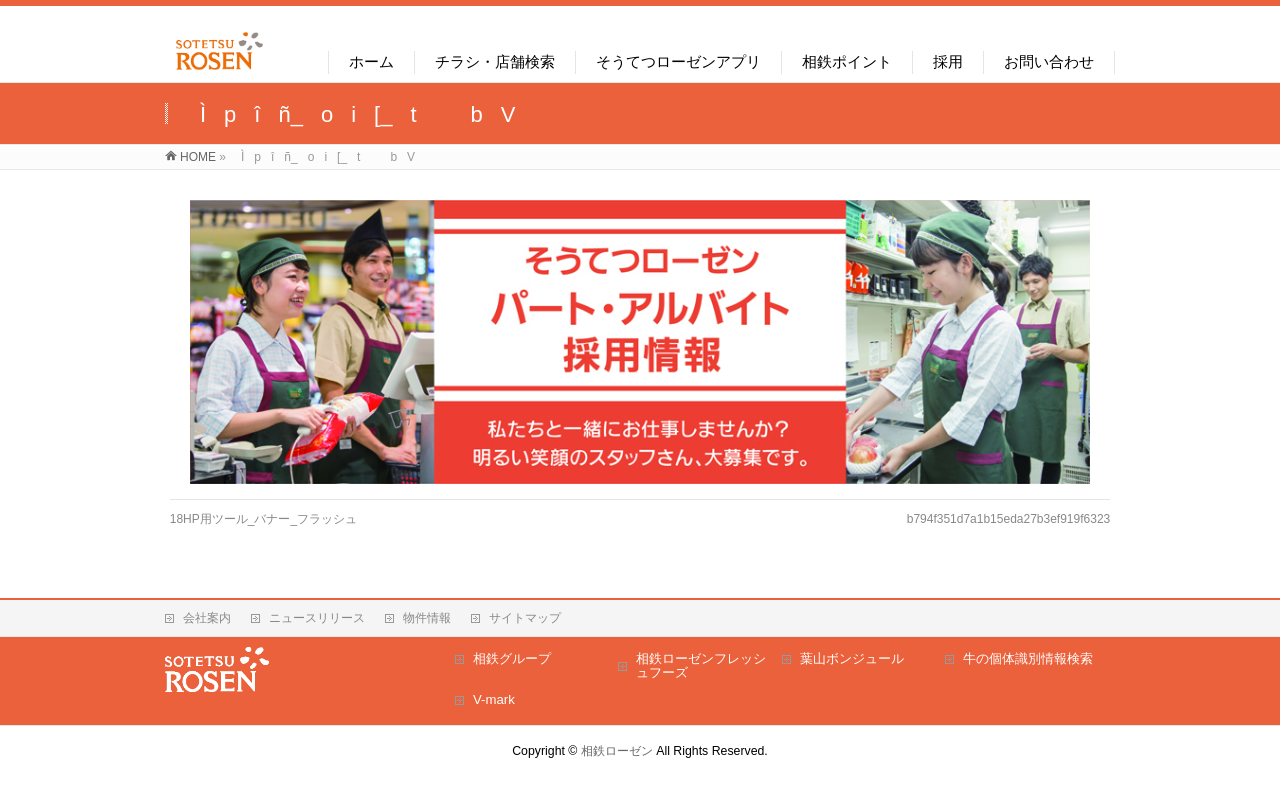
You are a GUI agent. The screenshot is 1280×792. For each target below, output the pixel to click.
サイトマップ (525, 618)
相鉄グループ (512, 658)
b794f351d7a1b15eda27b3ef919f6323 (1009, 519)
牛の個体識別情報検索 (1028, 658)
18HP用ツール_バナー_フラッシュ (263, 519)
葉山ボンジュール (852, 658)
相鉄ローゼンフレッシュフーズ (701, 665)
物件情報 (427, 618)
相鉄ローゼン (617, 751)
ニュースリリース (317, 618)
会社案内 (207, 618)
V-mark (494, 699)
